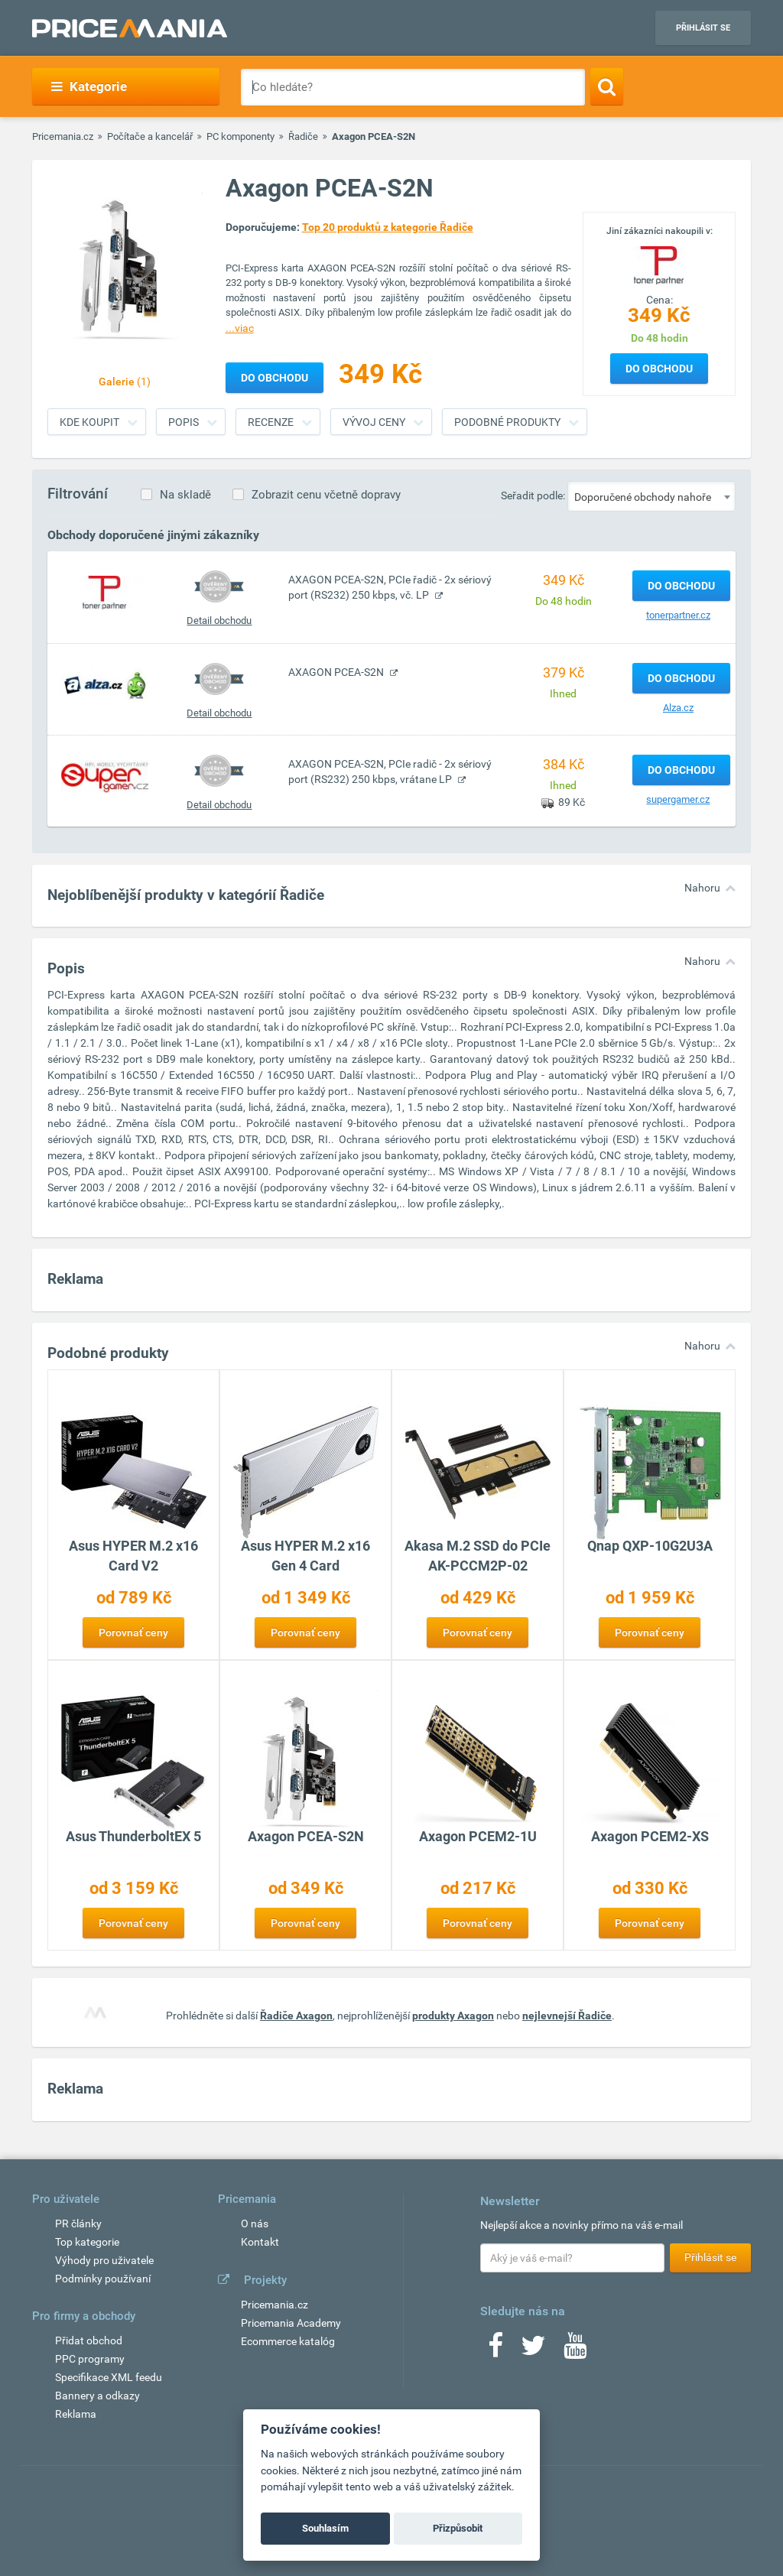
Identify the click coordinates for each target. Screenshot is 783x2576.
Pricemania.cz (62, 136)
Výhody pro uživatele (104, 2260)
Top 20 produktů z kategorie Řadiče (387, 227)
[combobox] (651, 496)
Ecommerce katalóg (288, 2341)
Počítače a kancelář (150, 136)
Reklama (75, 2414)
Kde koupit (89, 422)
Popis (183, 422)
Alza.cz (678, 707)
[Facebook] (495, 2350)
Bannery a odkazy (97, 2395)
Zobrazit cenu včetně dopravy (326, 495)
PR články (78, 2223)
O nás (254, 2223)
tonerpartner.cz (678, 615)
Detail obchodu (219, 620)
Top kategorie (87, 2242)
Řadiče (303, 136)
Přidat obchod (88, 2340)
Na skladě (185, 495)
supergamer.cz (678, 799)
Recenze (271, 422)
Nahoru (702, 888)
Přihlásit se (703, 28)
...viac (240, 328)
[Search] (606, 86)
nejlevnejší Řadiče (567, 2015)
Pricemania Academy (291, 2323)
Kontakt (260, 2242)
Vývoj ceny (374, 422)
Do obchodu (659, 368)
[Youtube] (575, 2350)
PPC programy (90, 2359)
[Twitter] (533, 2350)
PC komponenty (240, 136)
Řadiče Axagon (296, 2015)
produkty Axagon (453, 2015)
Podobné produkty (507, 422)
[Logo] (659, 264)
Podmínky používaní (103, 2278)
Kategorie (89, 86)
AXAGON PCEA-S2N (337, 672)
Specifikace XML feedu (108, 2377)
